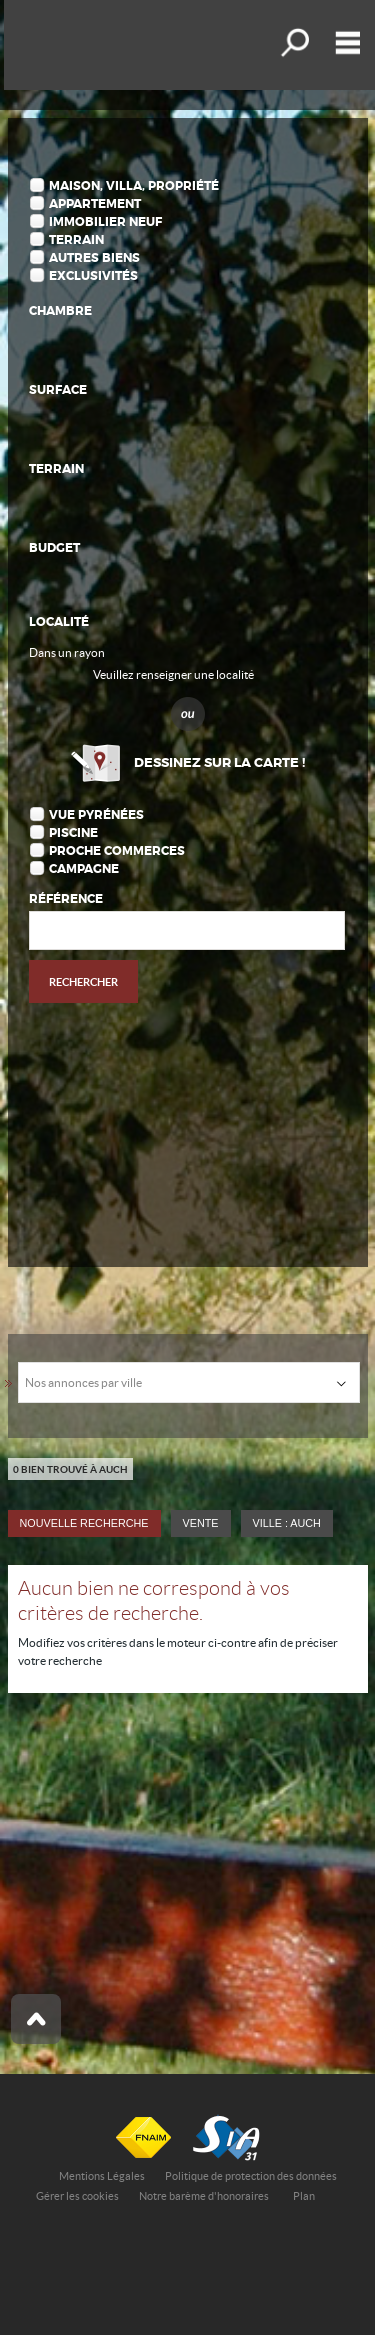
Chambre (60, 311)
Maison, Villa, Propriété (134, 186)
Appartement (95, 204)
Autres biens (94, 258)
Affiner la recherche (293, 42)
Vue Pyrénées (96, 815)
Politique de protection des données (251, 2176)
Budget (54, 548)
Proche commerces (117, 851)
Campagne (84, 869)
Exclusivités (93, 276)
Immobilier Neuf (105, 222)
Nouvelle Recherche (84, 1523)
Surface (58, 390)
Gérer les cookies (77, 2196)
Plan (304, 2196)
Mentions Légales (102, 2176)
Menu (343, 42)
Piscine (73, 833)
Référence (66, 899)
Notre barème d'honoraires (205, 2196)
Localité (59, 622)
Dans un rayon (67, 652)
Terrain (76, 240)
